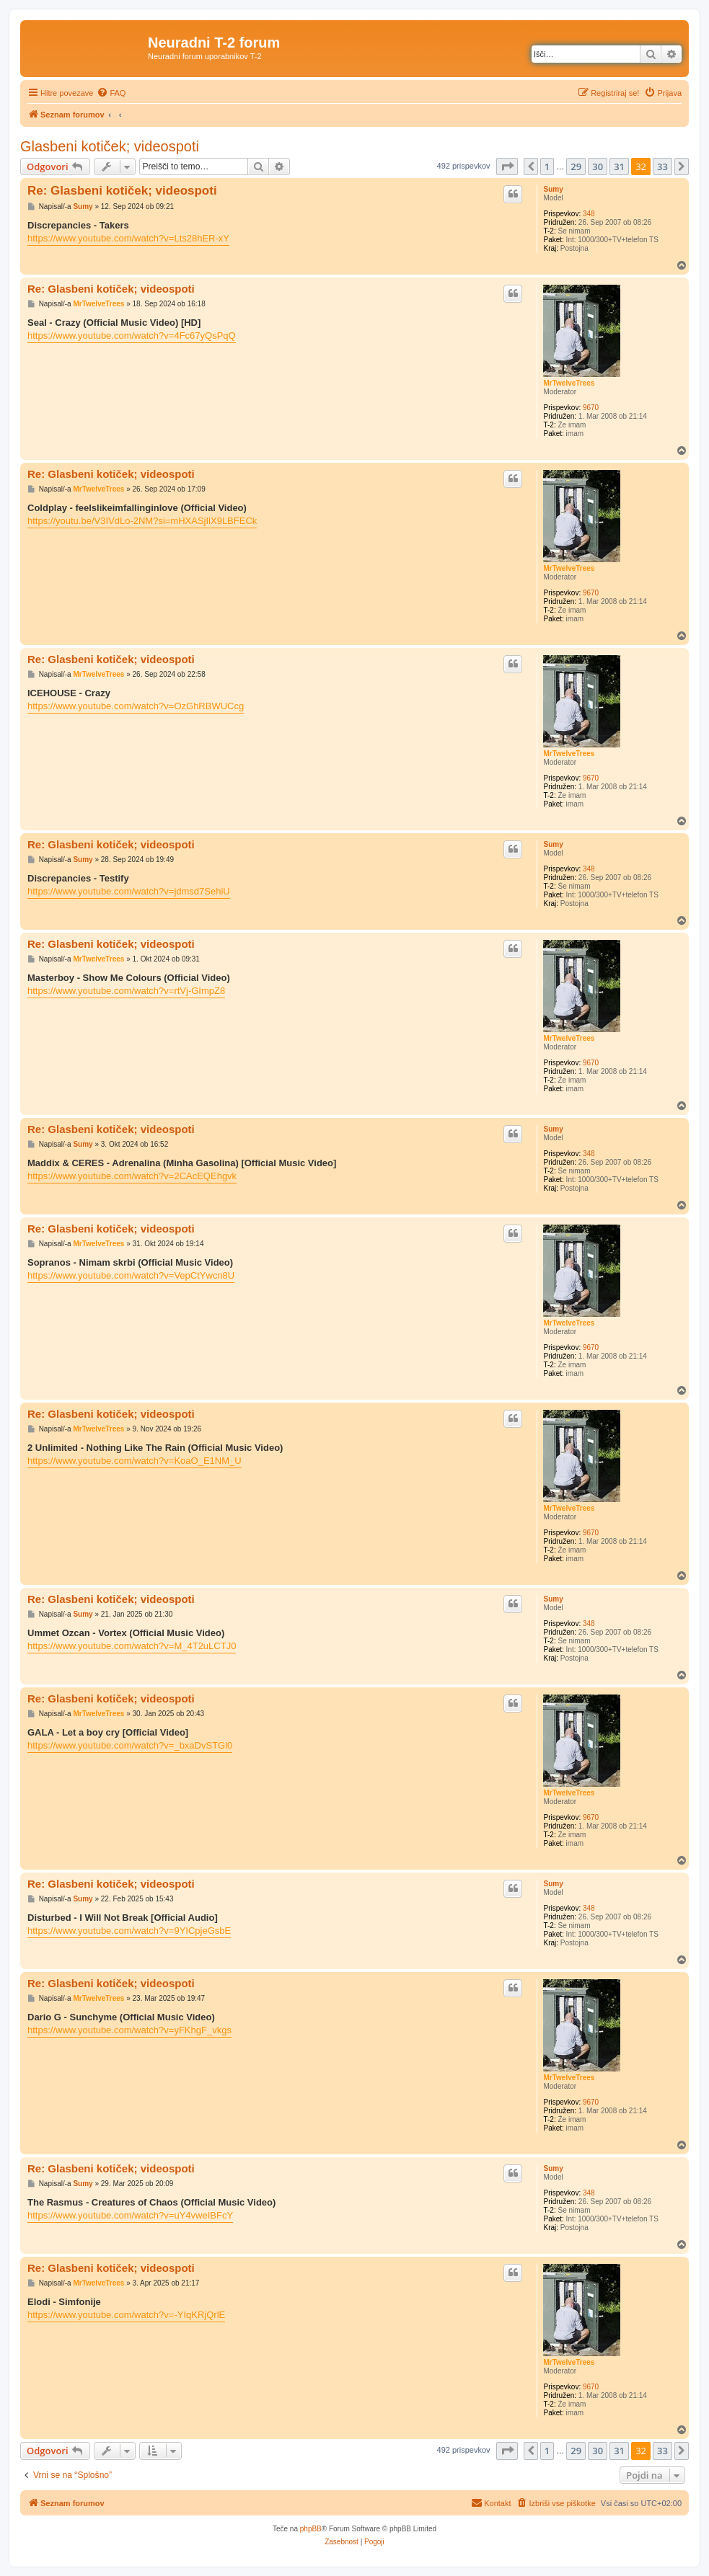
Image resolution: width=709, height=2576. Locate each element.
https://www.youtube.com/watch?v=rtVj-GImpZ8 (126, 990)
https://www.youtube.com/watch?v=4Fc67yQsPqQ (131, 335)
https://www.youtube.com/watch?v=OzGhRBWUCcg (135, 706)
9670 (591, 408)
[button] (507, 166)
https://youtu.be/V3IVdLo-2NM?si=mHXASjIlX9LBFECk (142, 520)
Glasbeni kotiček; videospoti (109, 146)
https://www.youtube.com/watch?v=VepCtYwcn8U (130, 1275)
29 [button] (576, 166)
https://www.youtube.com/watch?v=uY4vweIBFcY (130, 2215)
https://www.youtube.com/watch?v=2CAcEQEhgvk (132, 1176)
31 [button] (619, 166)
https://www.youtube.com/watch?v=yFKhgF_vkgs (129, 2030)
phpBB (311, 2529)
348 (589, 214)
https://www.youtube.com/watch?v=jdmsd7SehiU (128, 891)
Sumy (553, 189)
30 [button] (597, 166)
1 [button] (547, 166)
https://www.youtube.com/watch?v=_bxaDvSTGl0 (129, 1745)
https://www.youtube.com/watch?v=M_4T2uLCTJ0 (131, 1645)
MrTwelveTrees (568, 383)
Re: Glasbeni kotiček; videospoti (122, 190)
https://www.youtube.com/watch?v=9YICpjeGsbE (129, 1930)
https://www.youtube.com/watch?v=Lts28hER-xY (128, 238)
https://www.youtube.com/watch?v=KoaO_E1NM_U (134, 1460)
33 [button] (662, 166)
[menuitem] (111, 93)
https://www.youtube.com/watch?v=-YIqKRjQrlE (126, 2314)
